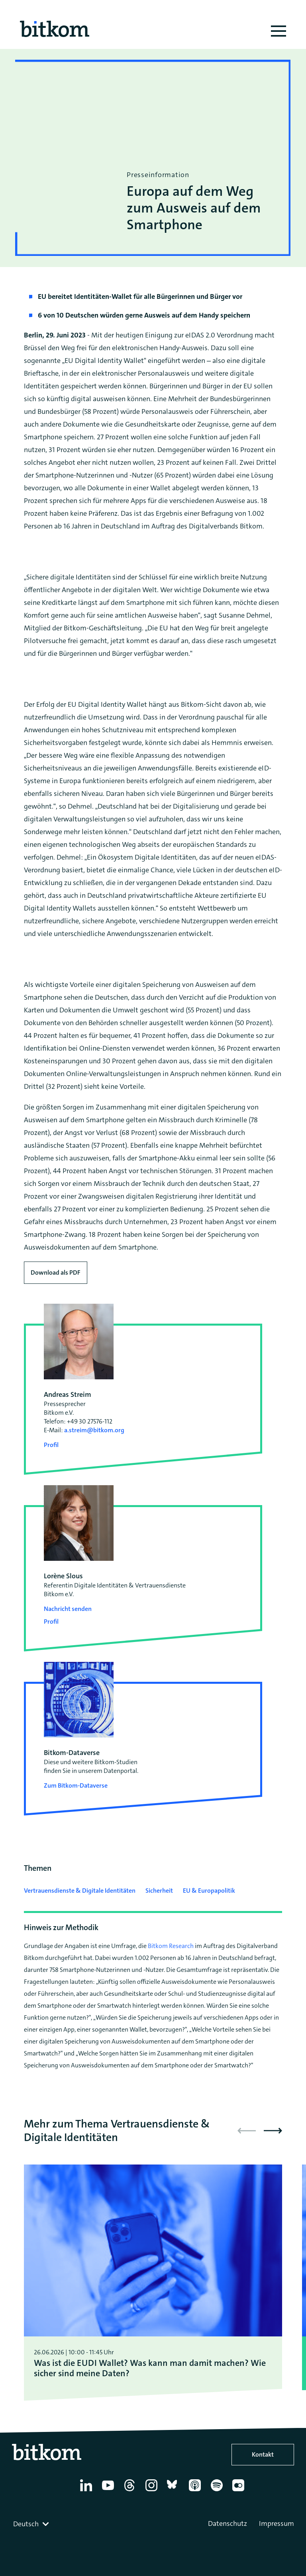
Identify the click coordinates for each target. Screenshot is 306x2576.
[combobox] (32, 2524)
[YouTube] (109, 2491)
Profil (51, 1445)
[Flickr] (239, 2491)
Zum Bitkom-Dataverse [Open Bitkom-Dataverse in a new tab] (76, 1785)
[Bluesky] (174, 2491)
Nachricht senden (68, 1609)
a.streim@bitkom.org (94, 1430)
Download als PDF (55, 1272)
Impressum (276, 2523)
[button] (273, 2130)
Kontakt (263, 2454)
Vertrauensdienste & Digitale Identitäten (79, 1890)
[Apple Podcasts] (196, 2491)
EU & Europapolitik (209, 1890)
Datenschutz (227, 2523)
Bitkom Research (171, 1946)
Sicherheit (159, 1890)
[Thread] (131, 2491)
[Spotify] (218, 2491)
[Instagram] (152, 2491)
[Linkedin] (87, 2491)
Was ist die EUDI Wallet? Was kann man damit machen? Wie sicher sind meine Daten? (150, 2368)
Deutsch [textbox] (26, 2524)
